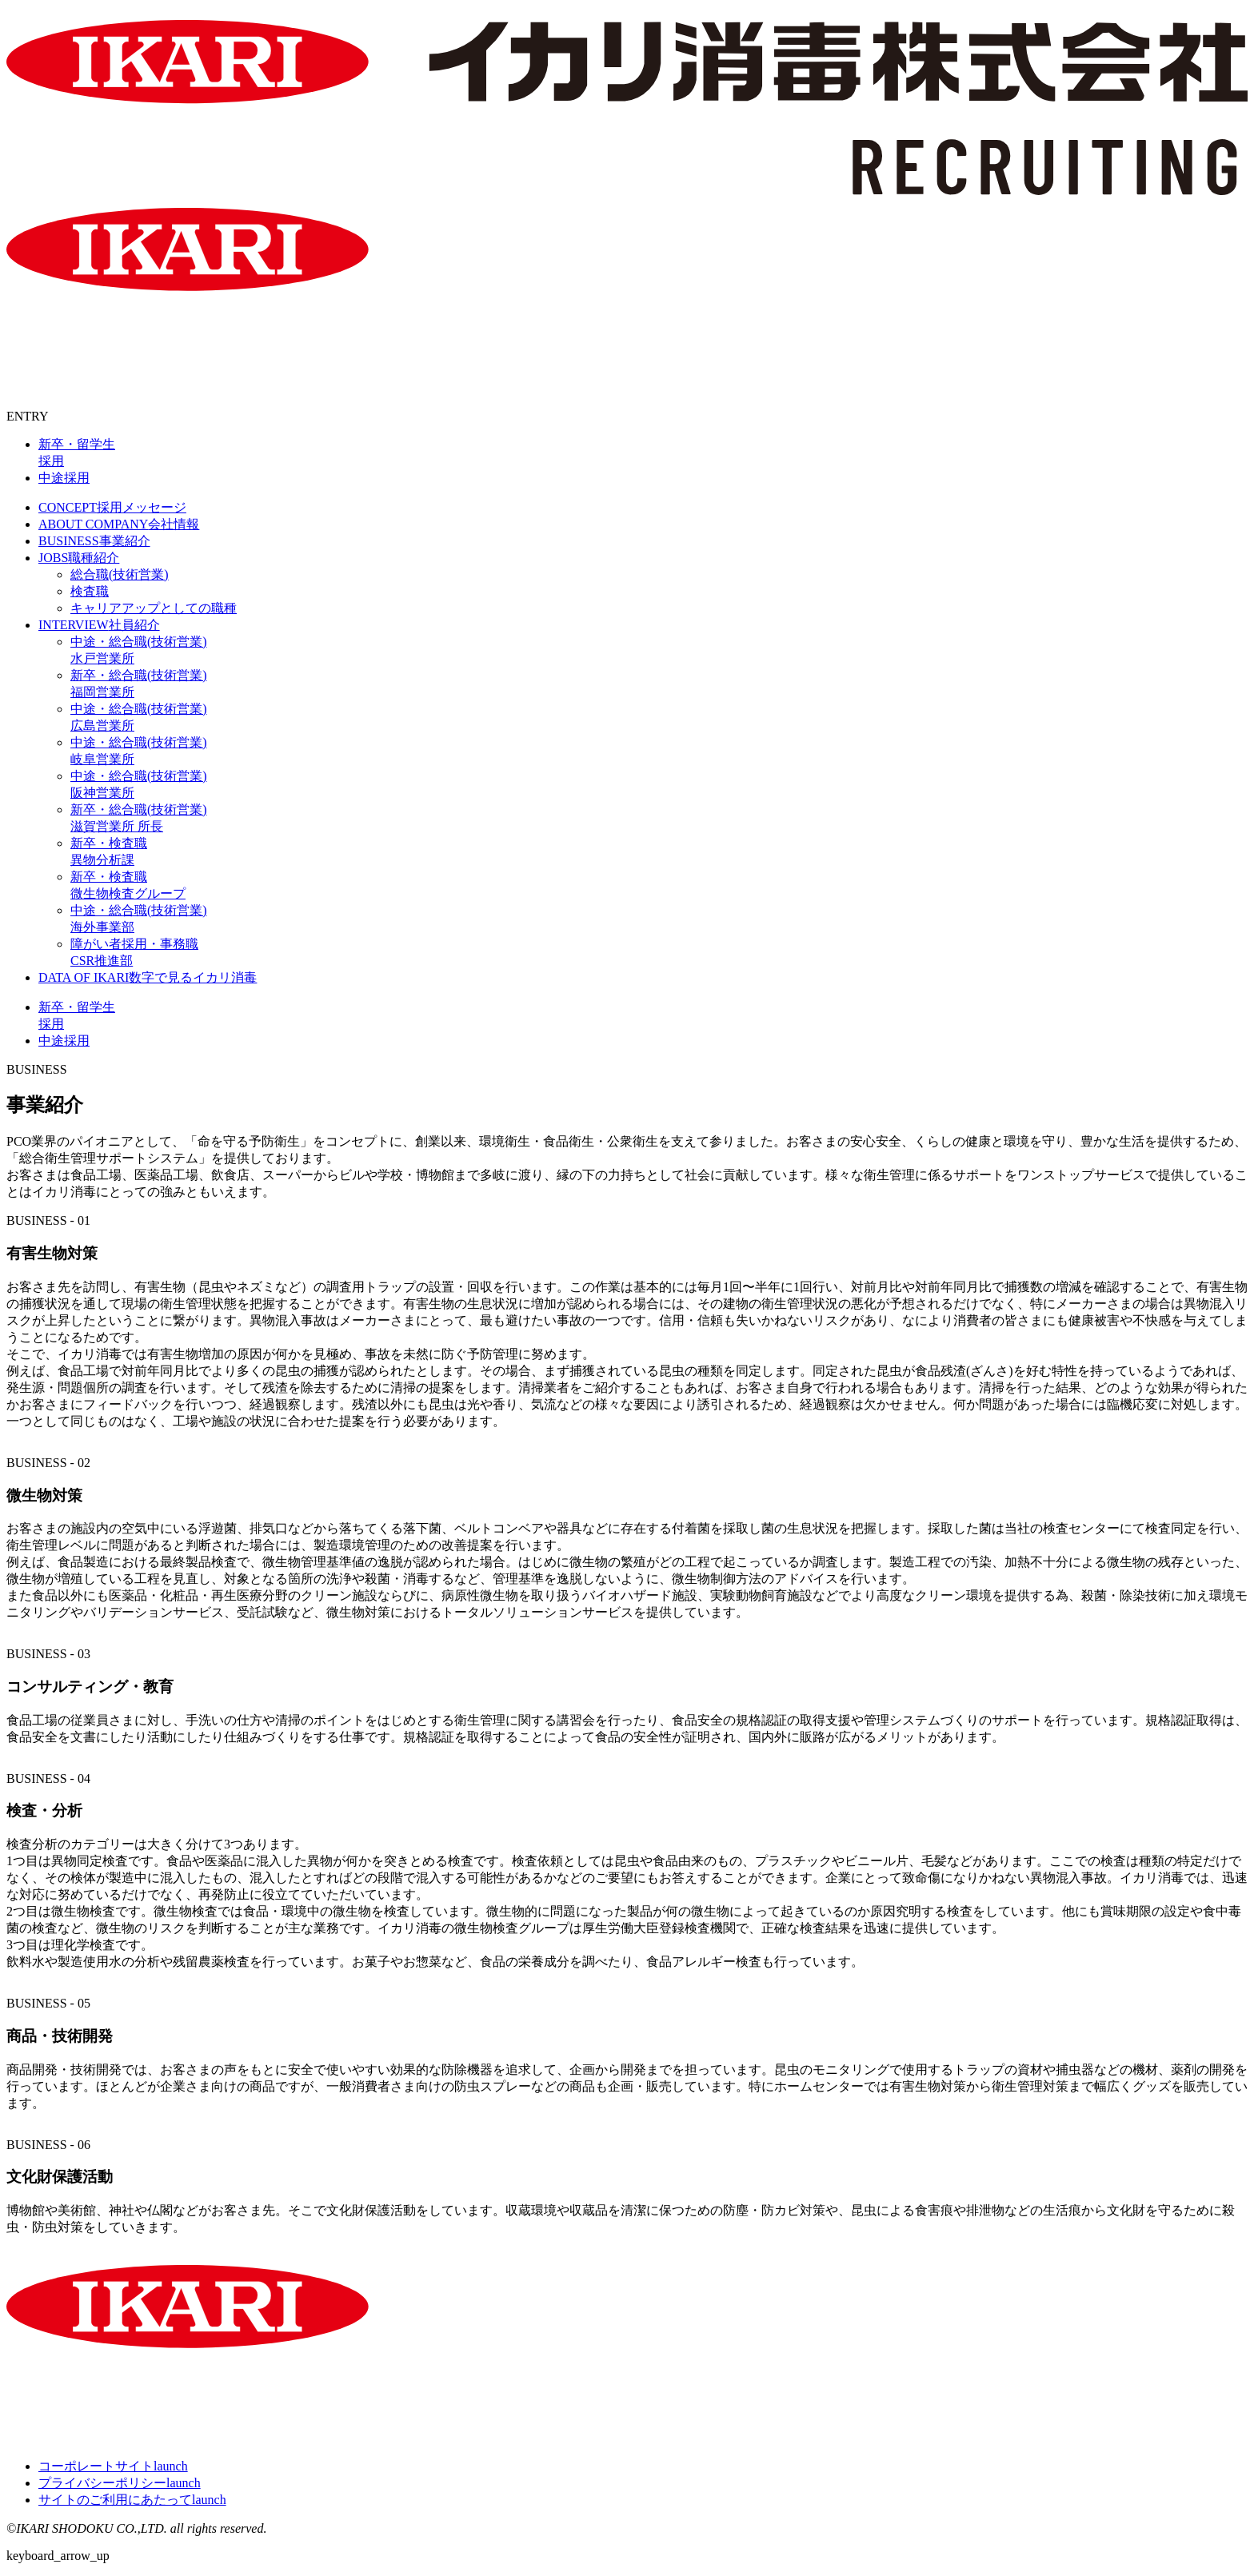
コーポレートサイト (113, 2466)
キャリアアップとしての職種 (153, 608)
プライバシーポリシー (119, 2483)
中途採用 (64, 477)
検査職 (89, 591)
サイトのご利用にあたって (132, 2499)
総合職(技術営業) (119, 574)
